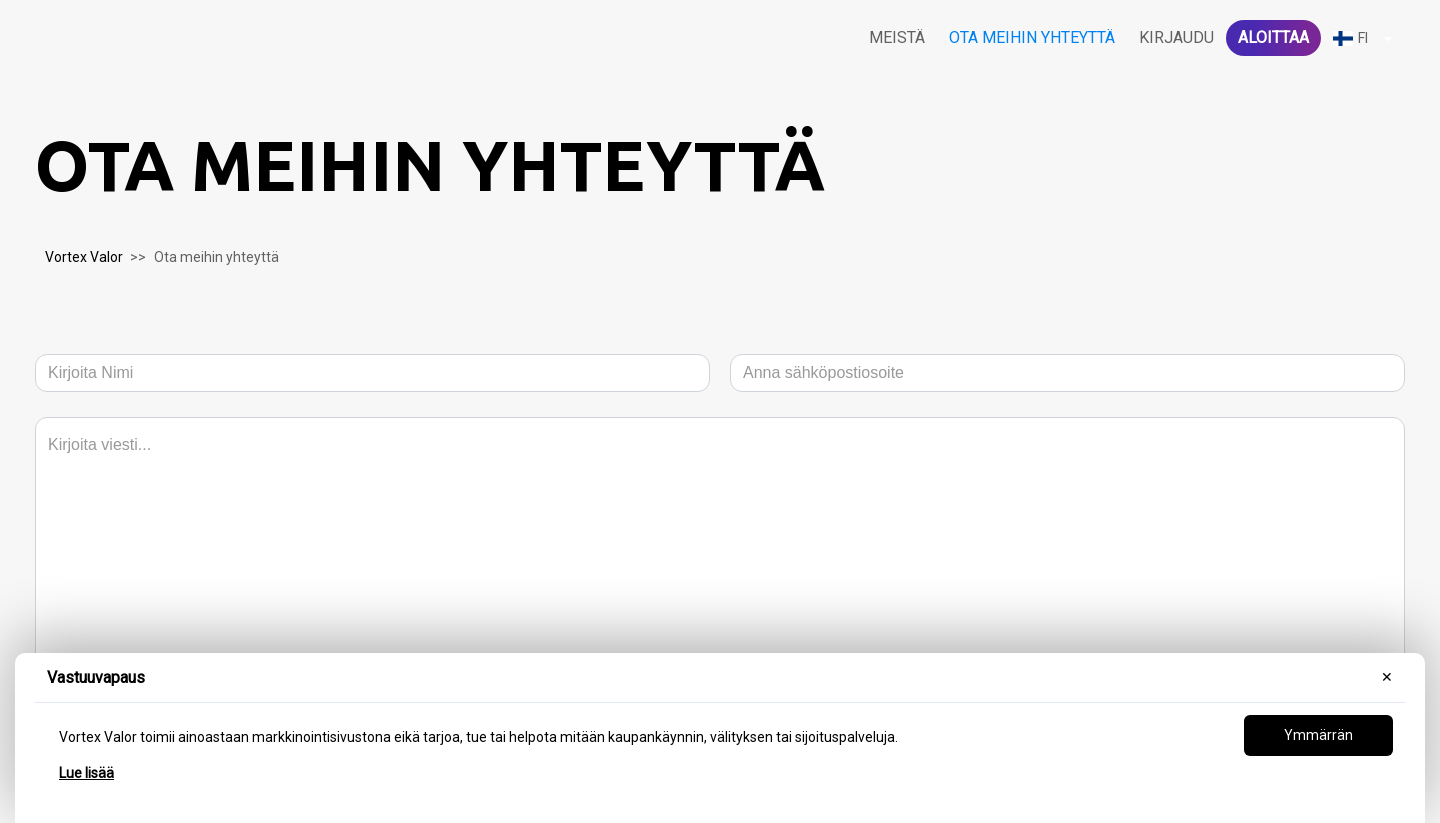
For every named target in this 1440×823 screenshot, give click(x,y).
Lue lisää (86, 773)
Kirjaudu (1176, 37)
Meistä (897, 37)
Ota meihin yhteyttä (1032, 37)
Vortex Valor (84, 257)
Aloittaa (1273, 37)
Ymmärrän (1318, 735)
